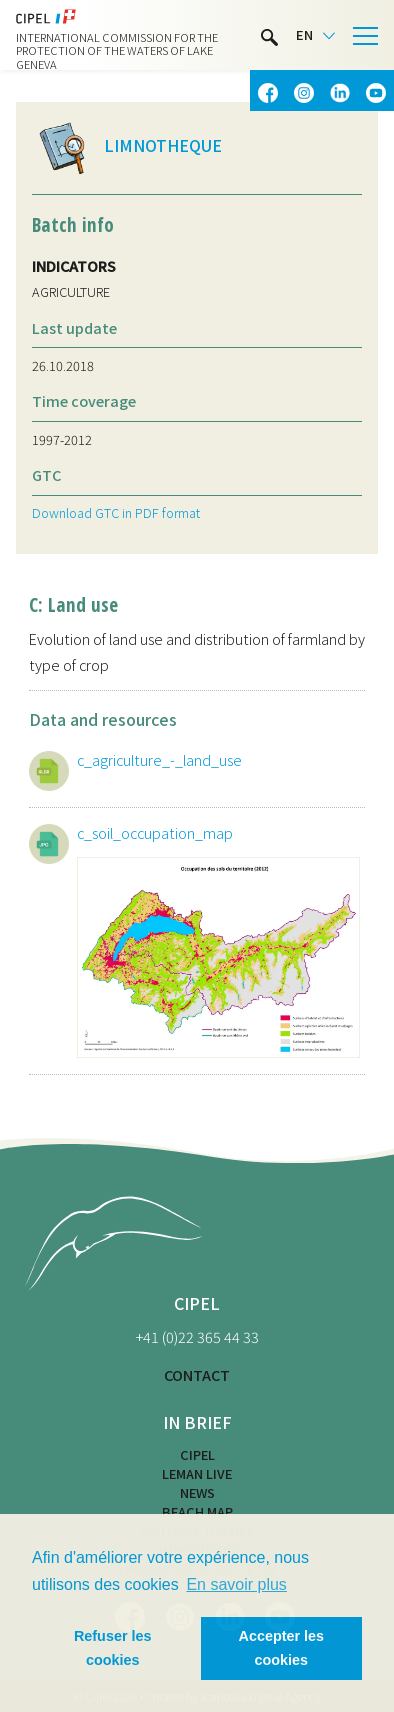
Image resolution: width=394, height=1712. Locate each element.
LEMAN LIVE (197, 1473)
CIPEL (197, 1454)
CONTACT (197, 1374)
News (197, 1492)
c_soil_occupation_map (155, 832)
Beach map (197, 1511)
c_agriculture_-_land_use (159, 759)
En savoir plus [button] (236, 1584)
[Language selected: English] (315, 35)
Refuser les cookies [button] (113, 1648)
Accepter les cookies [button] (282, 1648)
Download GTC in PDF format (116, 512)
